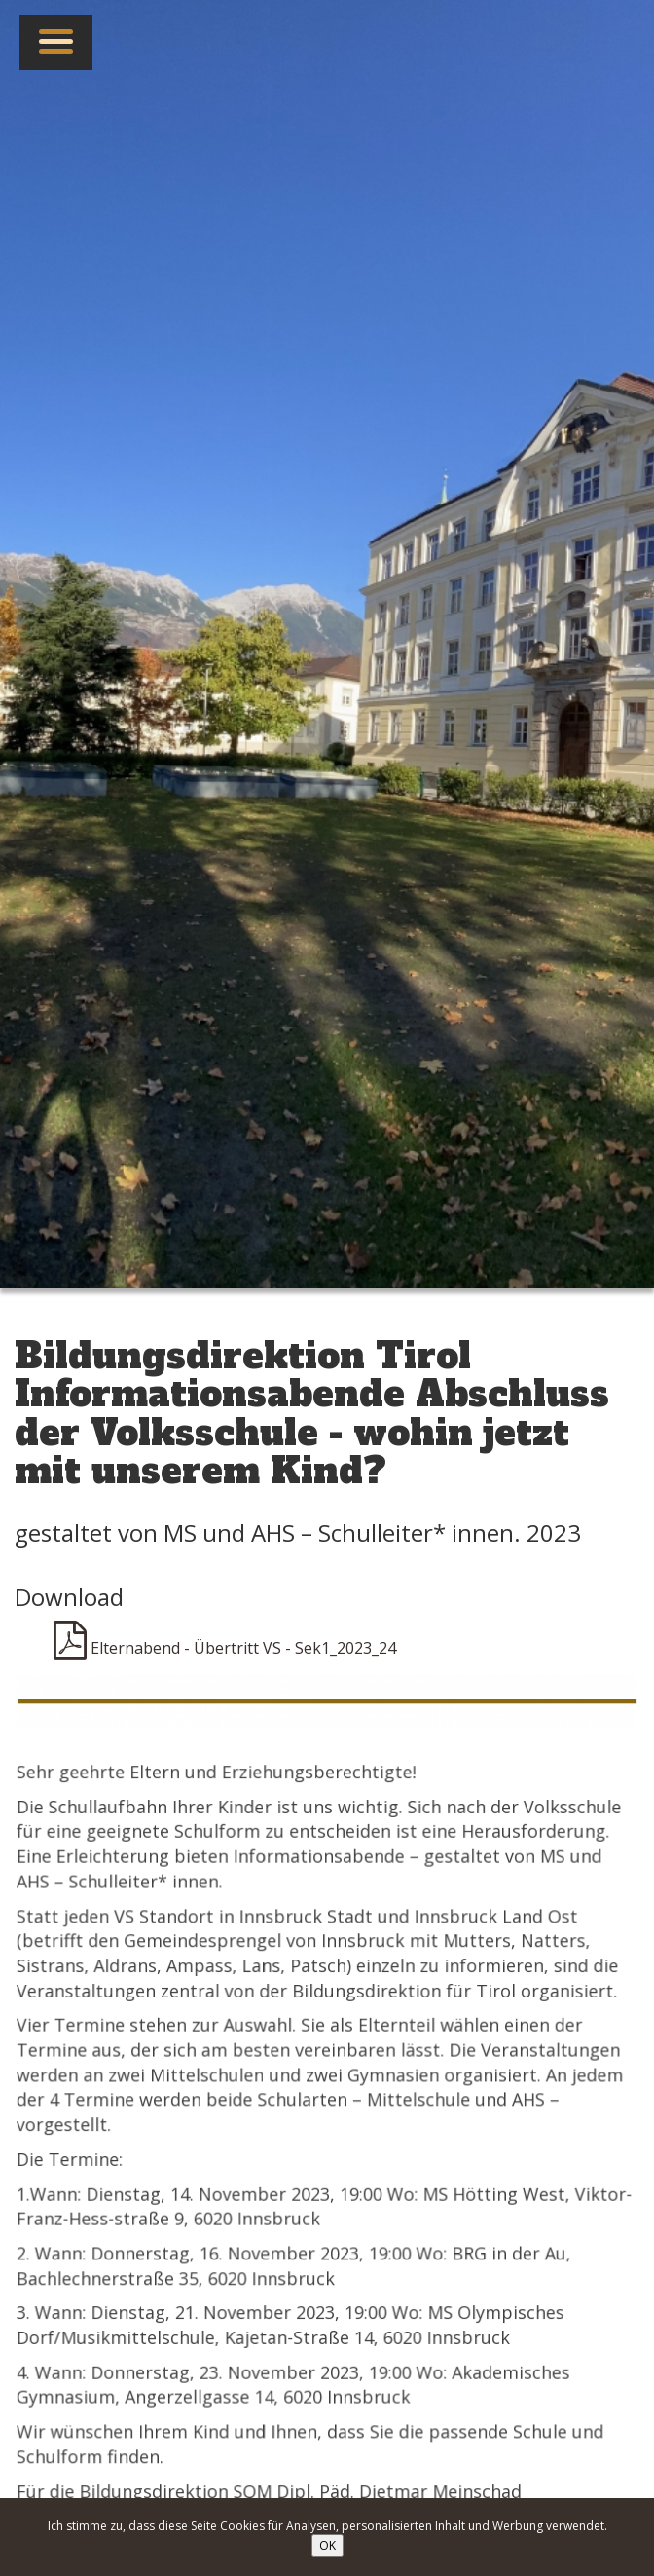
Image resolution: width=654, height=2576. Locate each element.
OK (327, 2545)
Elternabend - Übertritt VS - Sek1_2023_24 (225, 1648)
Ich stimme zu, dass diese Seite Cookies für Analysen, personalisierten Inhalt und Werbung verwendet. (327, 2526)
